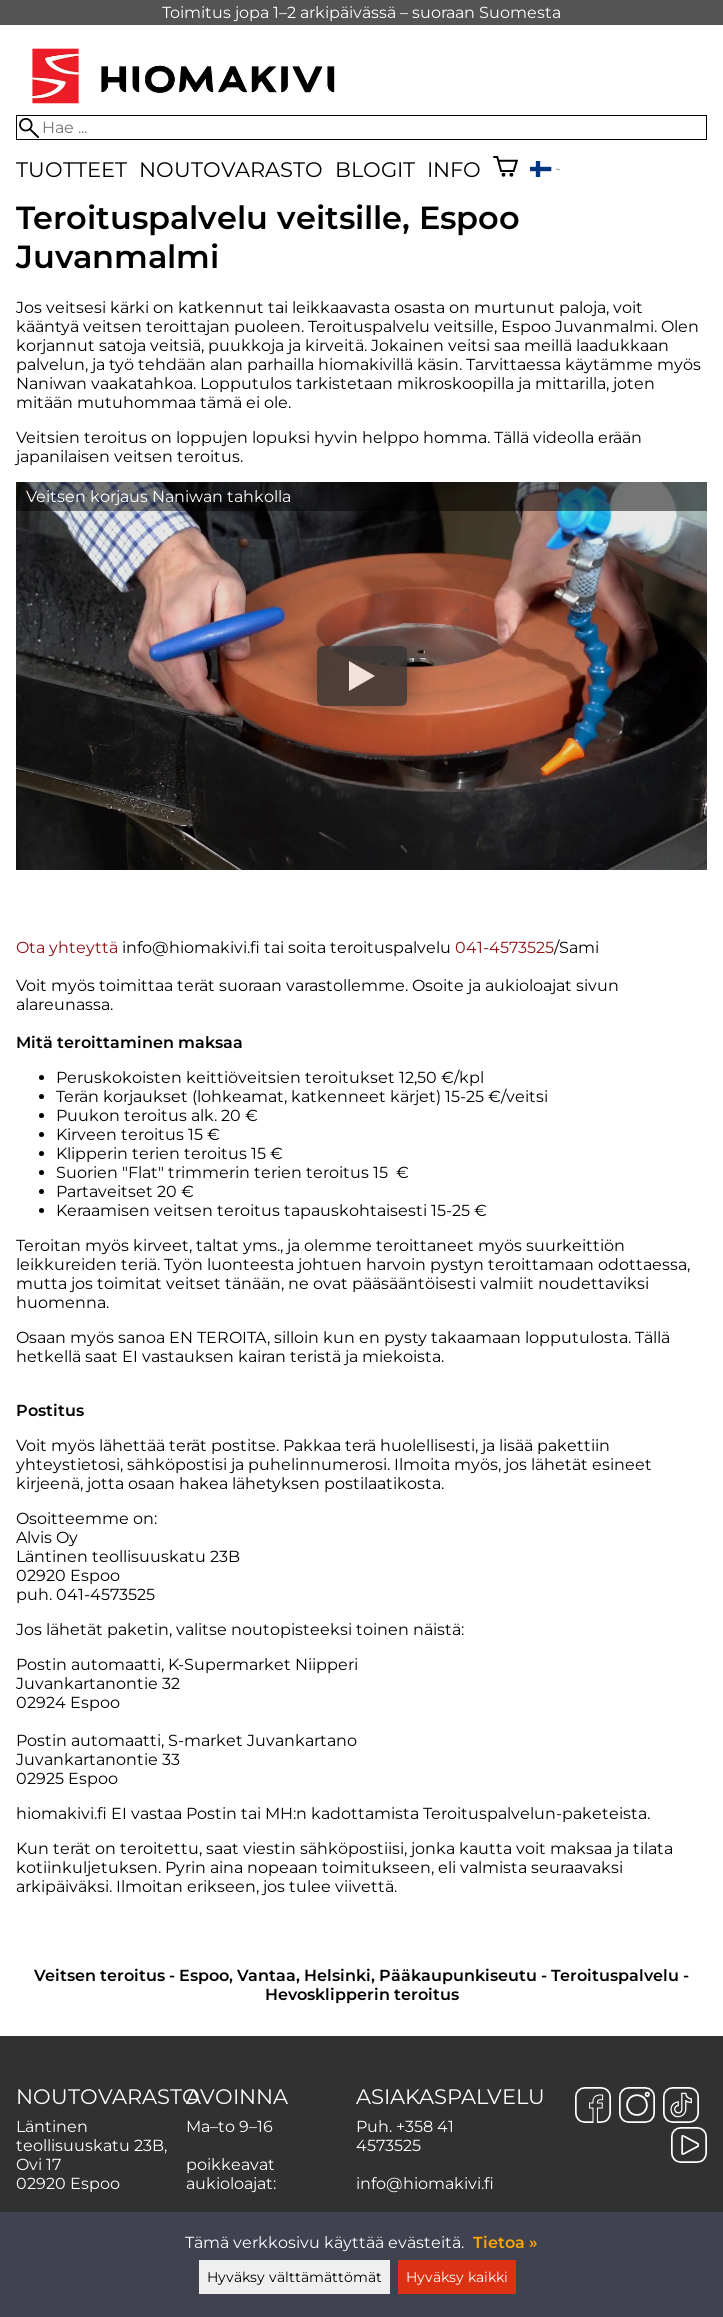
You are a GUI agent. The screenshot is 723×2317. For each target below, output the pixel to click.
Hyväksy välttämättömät (294, 2277)
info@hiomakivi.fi (425, 2183)
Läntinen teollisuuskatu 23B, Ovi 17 (91, 2145)
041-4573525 (504, 947)
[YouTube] (689, 2147)
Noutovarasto (231, 169)
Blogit (375, 169)
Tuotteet (71, 169)
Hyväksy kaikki (457, 2277)
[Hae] (361, 127)
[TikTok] (681, 2107)
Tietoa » (505, 2242)
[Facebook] (593, 2107)
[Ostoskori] (505, 169)
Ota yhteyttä (67, 947)
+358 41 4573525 (405, 2136)
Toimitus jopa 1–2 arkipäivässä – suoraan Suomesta (361, 12)
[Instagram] (637, 2107)
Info (454, 169)
